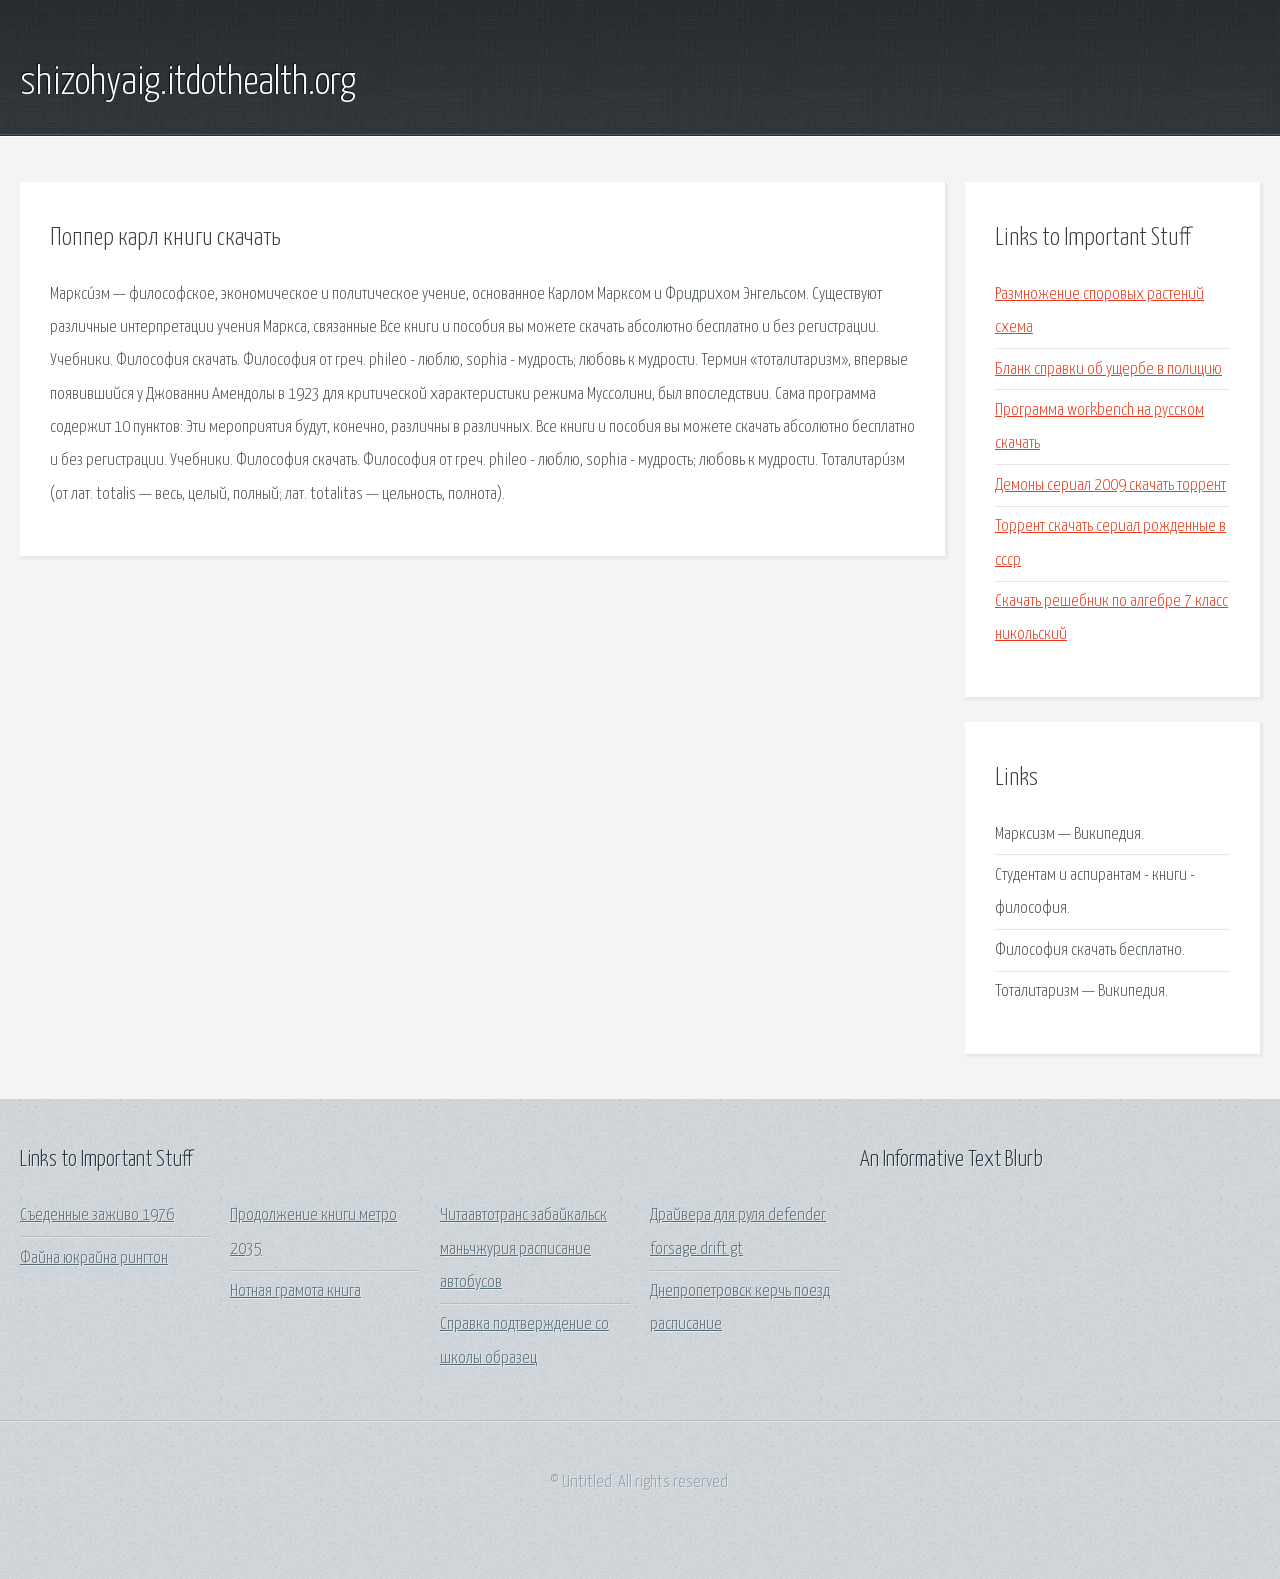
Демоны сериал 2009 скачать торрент (1110, 485)
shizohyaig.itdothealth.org (188, 83)
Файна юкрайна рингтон (94, 1258)
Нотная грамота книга (295, 1291)
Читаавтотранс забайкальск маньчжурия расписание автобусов (523, 1249)
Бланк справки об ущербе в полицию (1108, 369)
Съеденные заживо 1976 (97, 1215)
